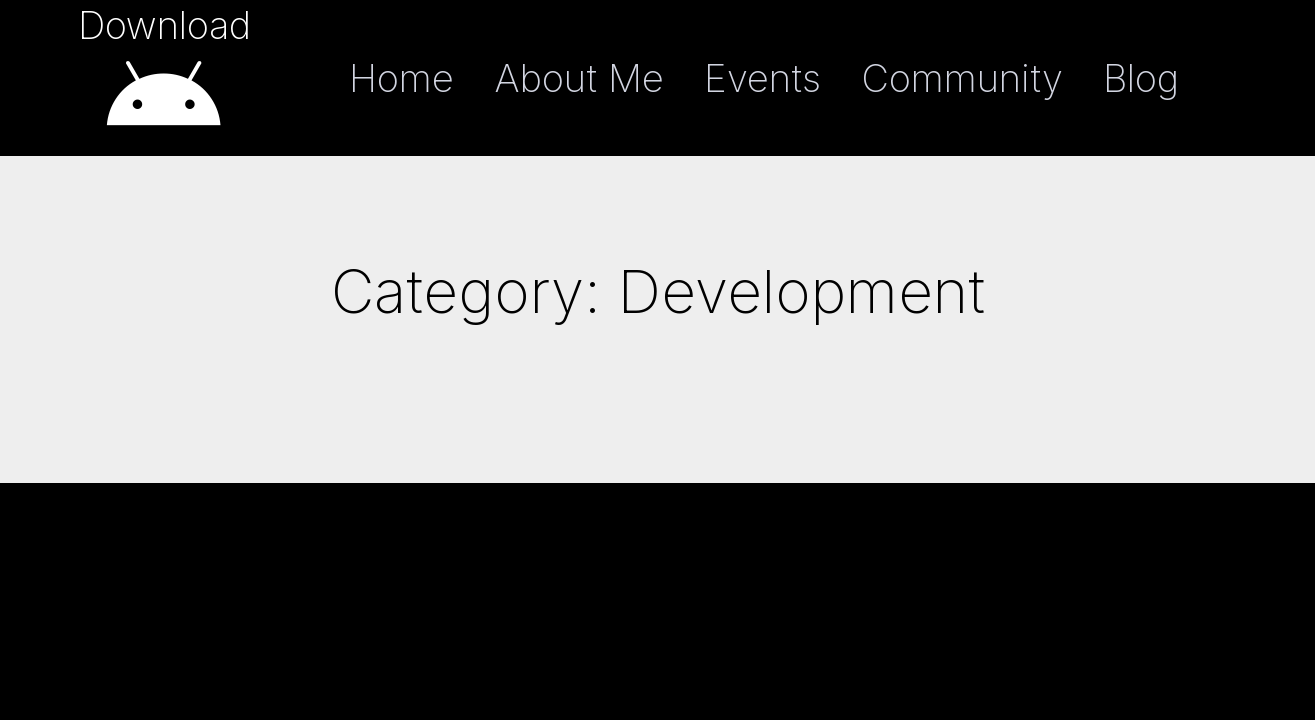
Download (164, 25)
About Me (579, 78)
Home (401, 78)
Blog (1141, 78)
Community (962, 78)
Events (762, 78)
